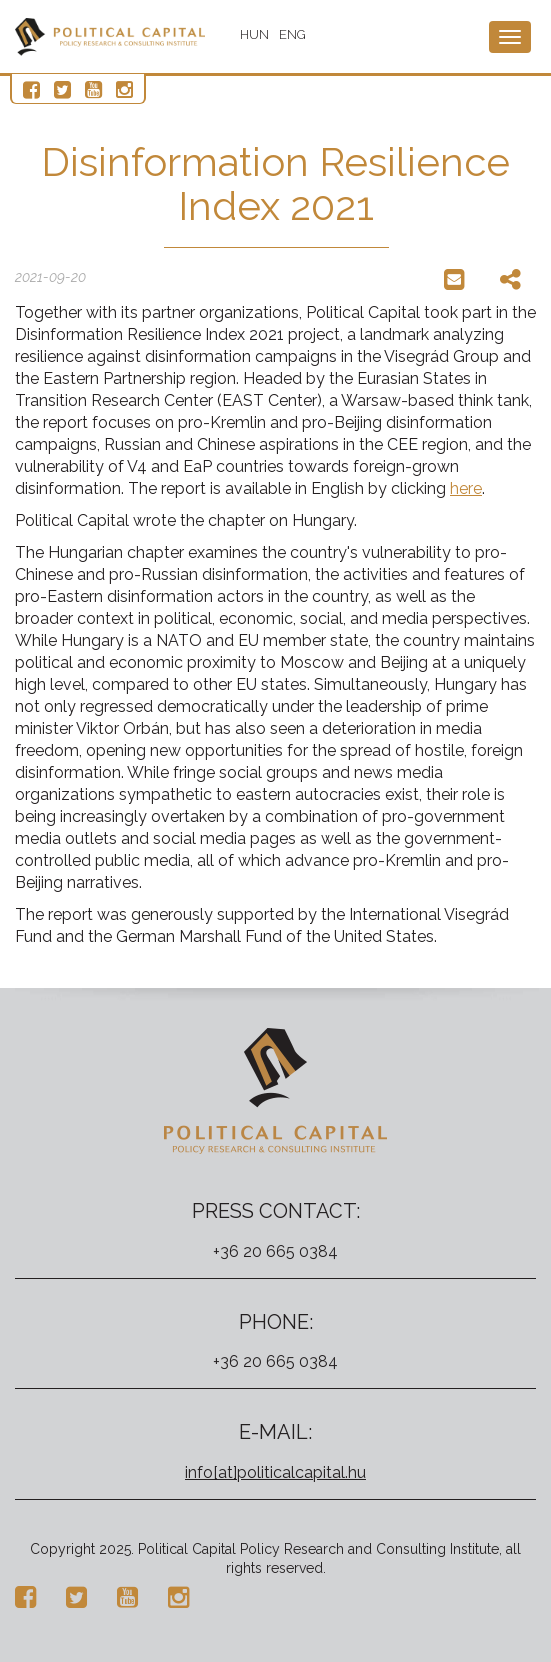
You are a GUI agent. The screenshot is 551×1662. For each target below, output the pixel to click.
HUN (254, 34)
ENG (292, 34)
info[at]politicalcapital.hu (275, 1472)
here (466, 488)
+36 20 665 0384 (275, 1251)
